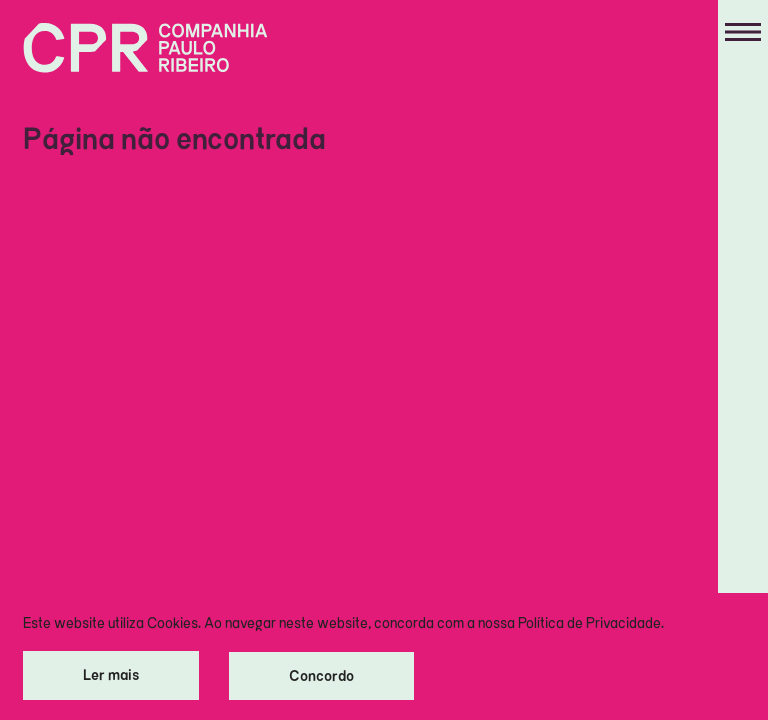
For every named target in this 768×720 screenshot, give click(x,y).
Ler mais (111, 674)
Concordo (321, 675)
